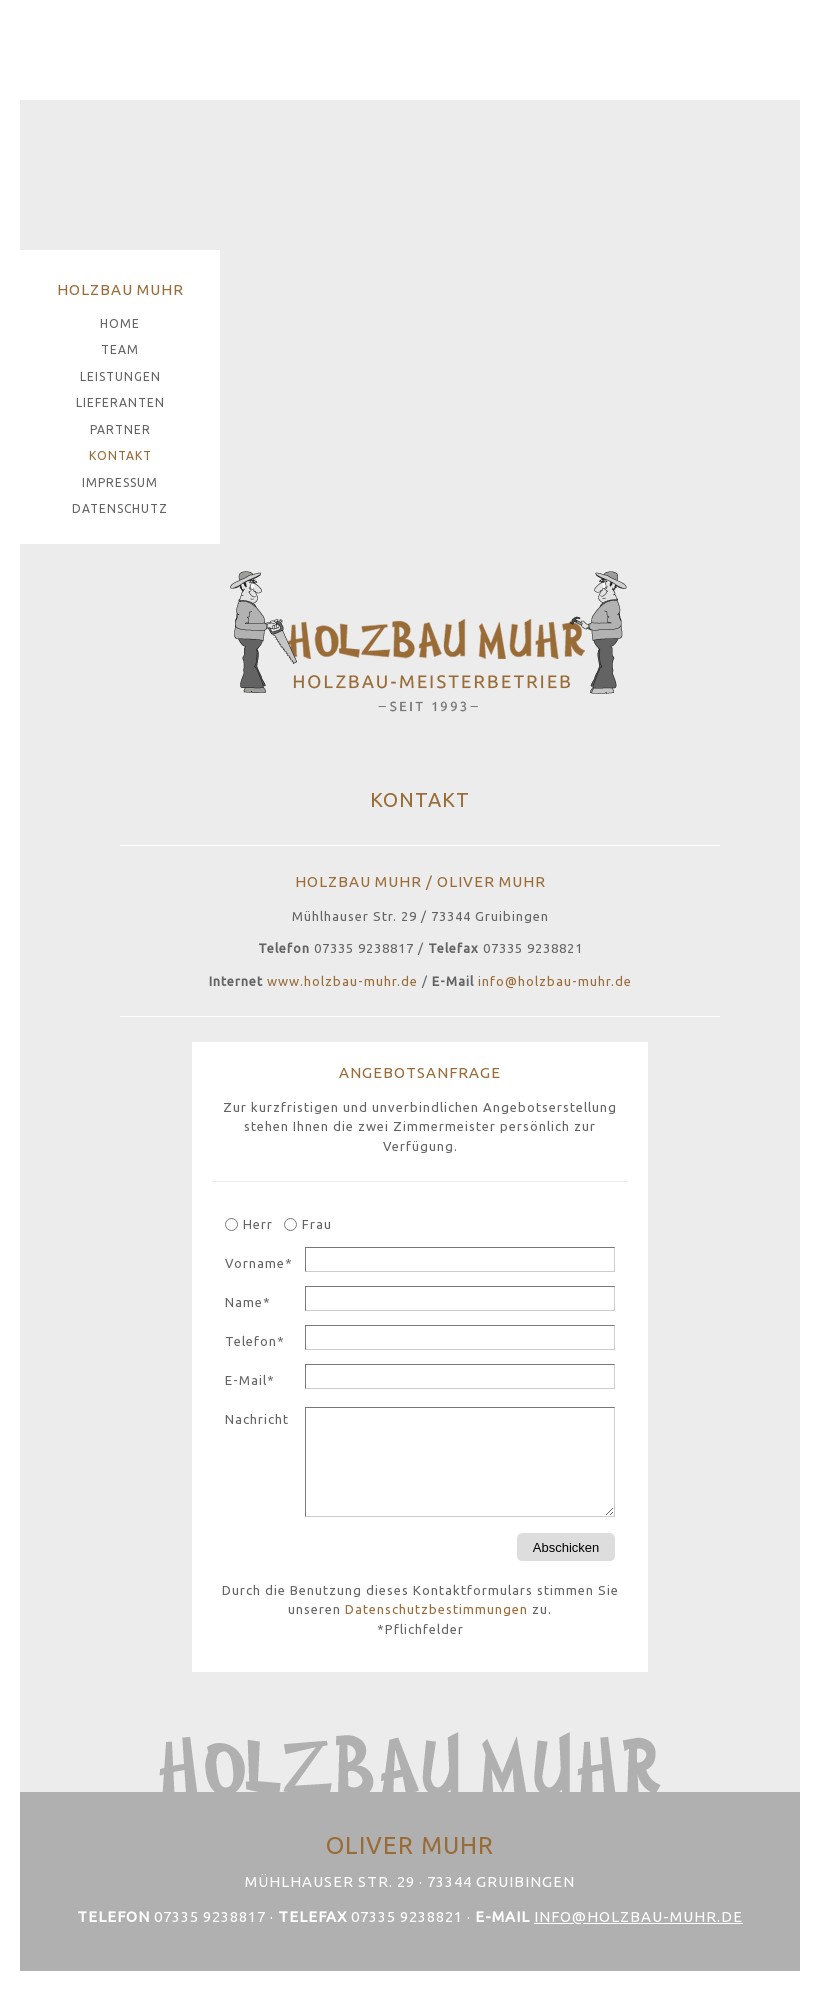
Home (120, 323)
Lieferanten (120, 402)
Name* (248, 1302)
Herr (258, 1224)
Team (120, 349)
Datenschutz (120, 508)
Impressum (120, 482)
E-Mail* (250, 1380)
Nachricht (257, 1419)
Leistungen (120, 376)
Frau (317, 1224)
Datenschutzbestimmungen (436, 1609)
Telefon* (255, 1341)
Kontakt (120, 455)
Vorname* (259, 1263)
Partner (120, 429)
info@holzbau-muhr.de (555, 981)
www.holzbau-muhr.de (342, 981)
